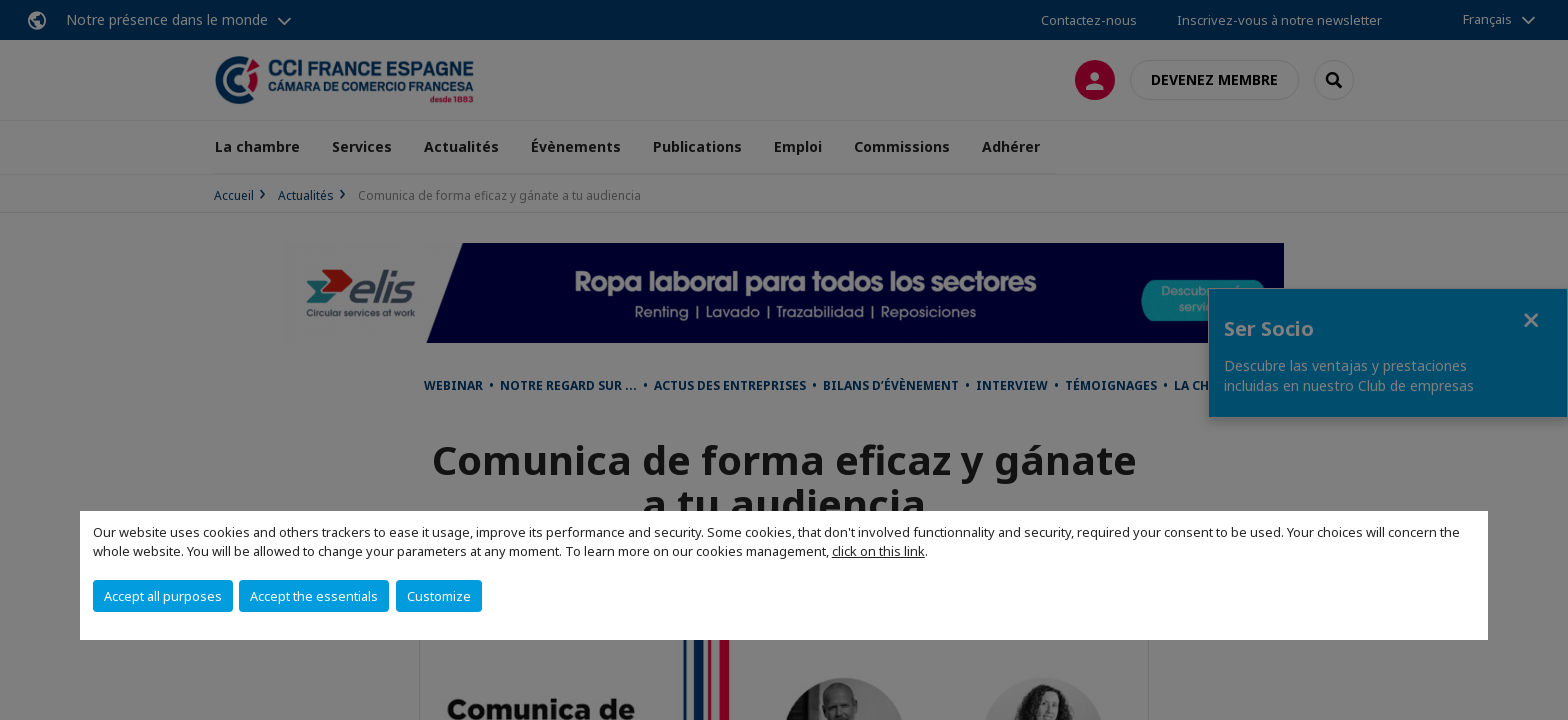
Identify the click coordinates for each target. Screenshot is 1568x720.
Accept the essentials (314, 596)
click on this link (878, 551)
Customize (439, 596)
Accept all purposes (163, 596)
